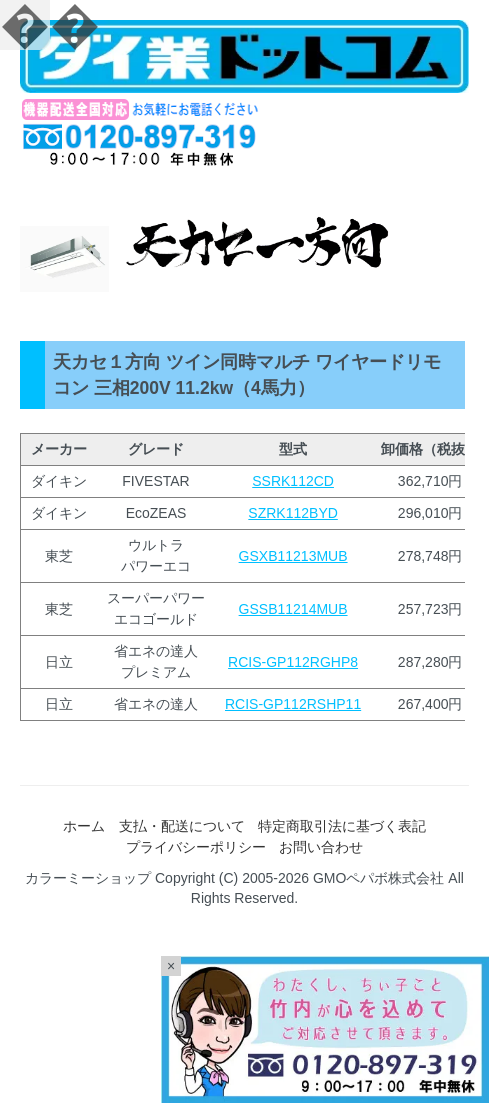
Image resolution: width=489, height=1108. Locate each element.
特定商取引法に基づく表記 (342, 826)
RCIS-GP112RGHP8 (293, 662)
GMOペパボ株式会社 (378, 878)
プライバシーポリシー (196, 847)
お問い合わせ (321, 847)
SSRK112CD (293, 481)
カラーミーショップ (88, 878)
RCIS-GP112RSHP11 (293, 704)
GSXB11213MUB (293, 556)
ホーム (84, 826)
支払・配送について (182, 826)
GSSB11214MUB (293, 609)
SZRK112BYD (292, 513)
